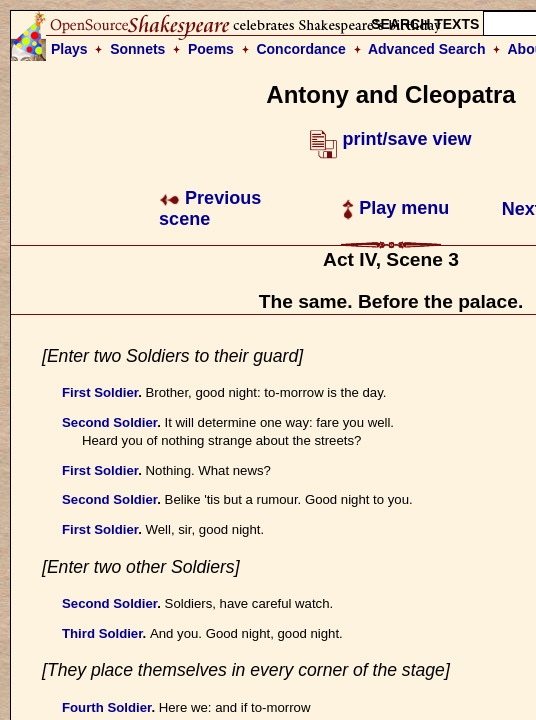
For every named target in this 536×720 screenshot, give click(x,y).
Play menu (395, 208)
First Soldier (100, 392)
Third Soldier (102, 633)
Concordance (300, 49)
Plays (69, 49)
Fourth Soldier (106, 707)
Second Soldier (109, 422)
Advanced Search (427, 49)
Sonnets (137, 49)
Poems (211, 49)
